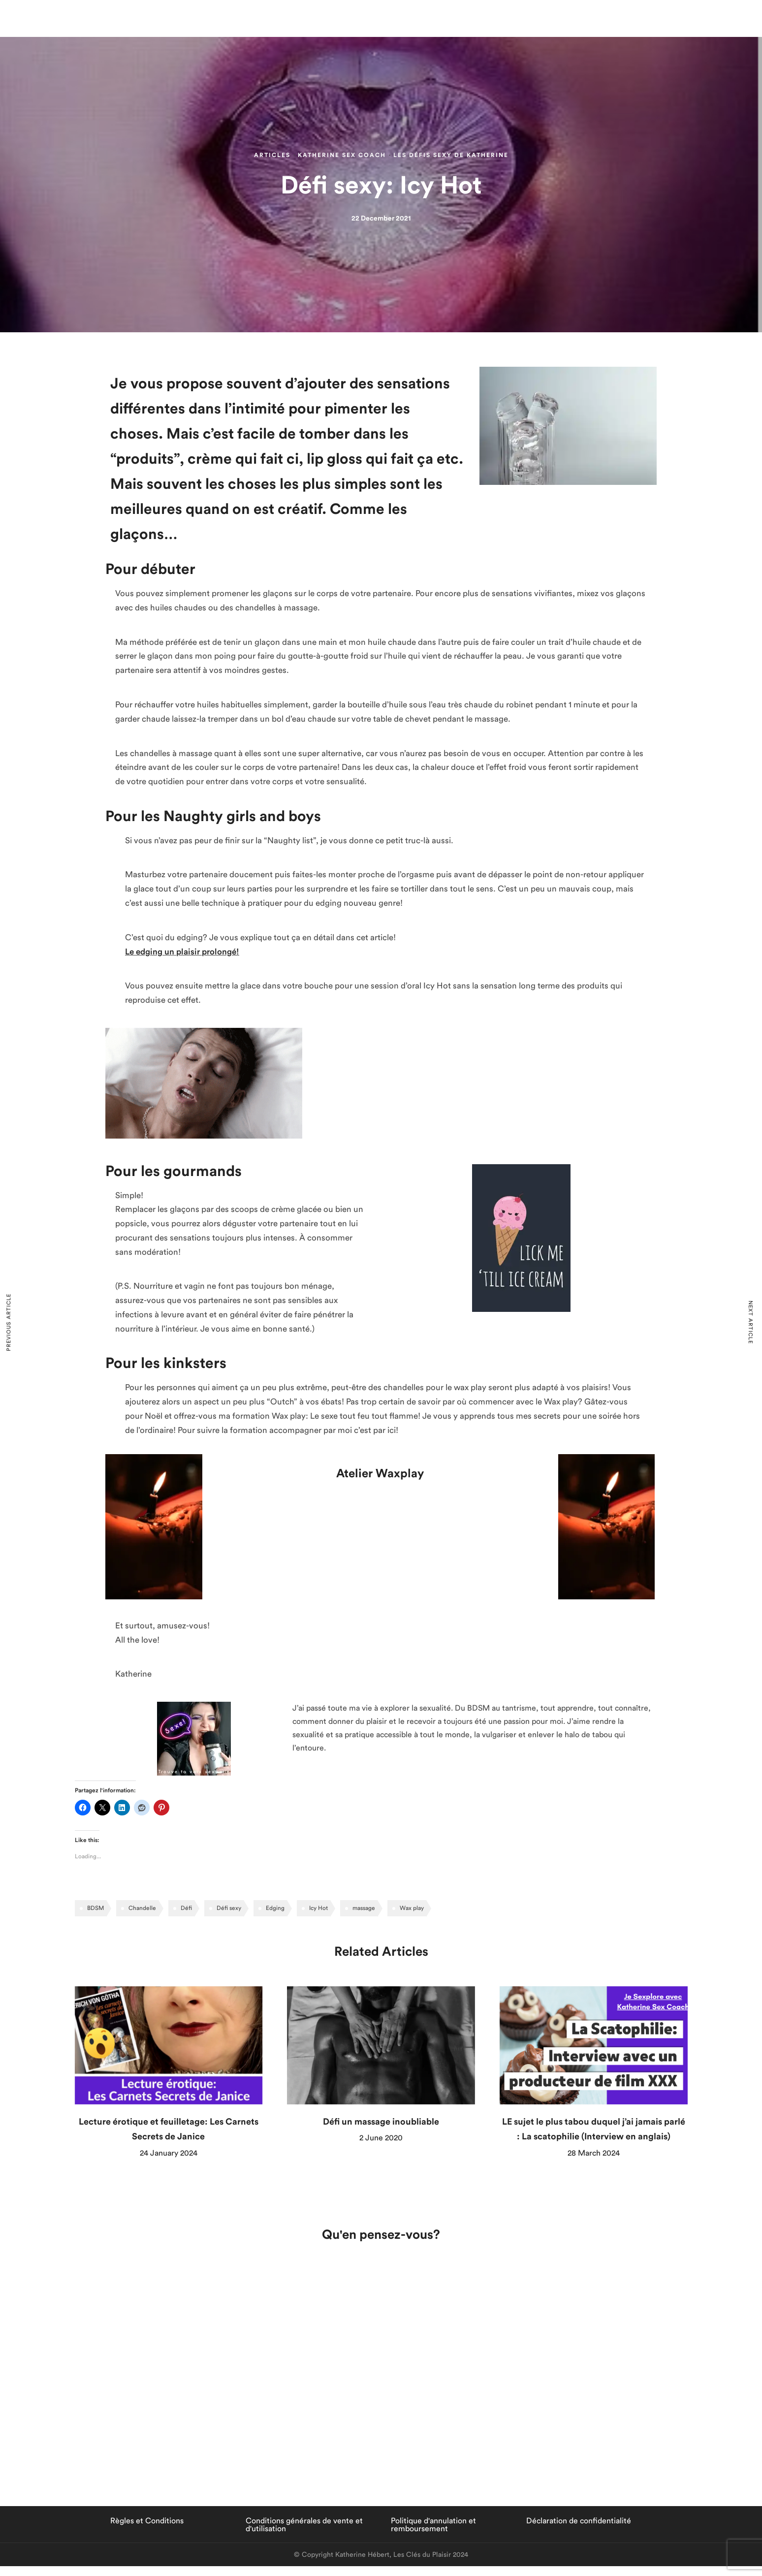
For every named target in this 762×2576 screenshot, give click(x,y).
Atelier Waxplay (380, 1474)
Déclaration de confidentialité (578, 2521)
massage (363, 1908)
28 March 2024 (594, 2153)
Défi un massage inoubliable (381, 2121)
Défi (186, 1908)
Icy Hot (318, 1908)
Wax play (412, 1908)
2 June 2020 (381, 2138)
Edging (275, 1908)
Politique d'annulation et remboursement (433, 2525)
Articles (272, 155)
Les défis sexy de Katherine (450, 155)
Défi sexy (229, 1908)
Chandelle (142, 1908)
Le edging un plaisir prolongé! (182, 952)
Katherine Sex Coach (342, 155)
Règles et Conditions (147, 2521)
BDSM (95, 1908)
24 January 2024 (168, 2153)
